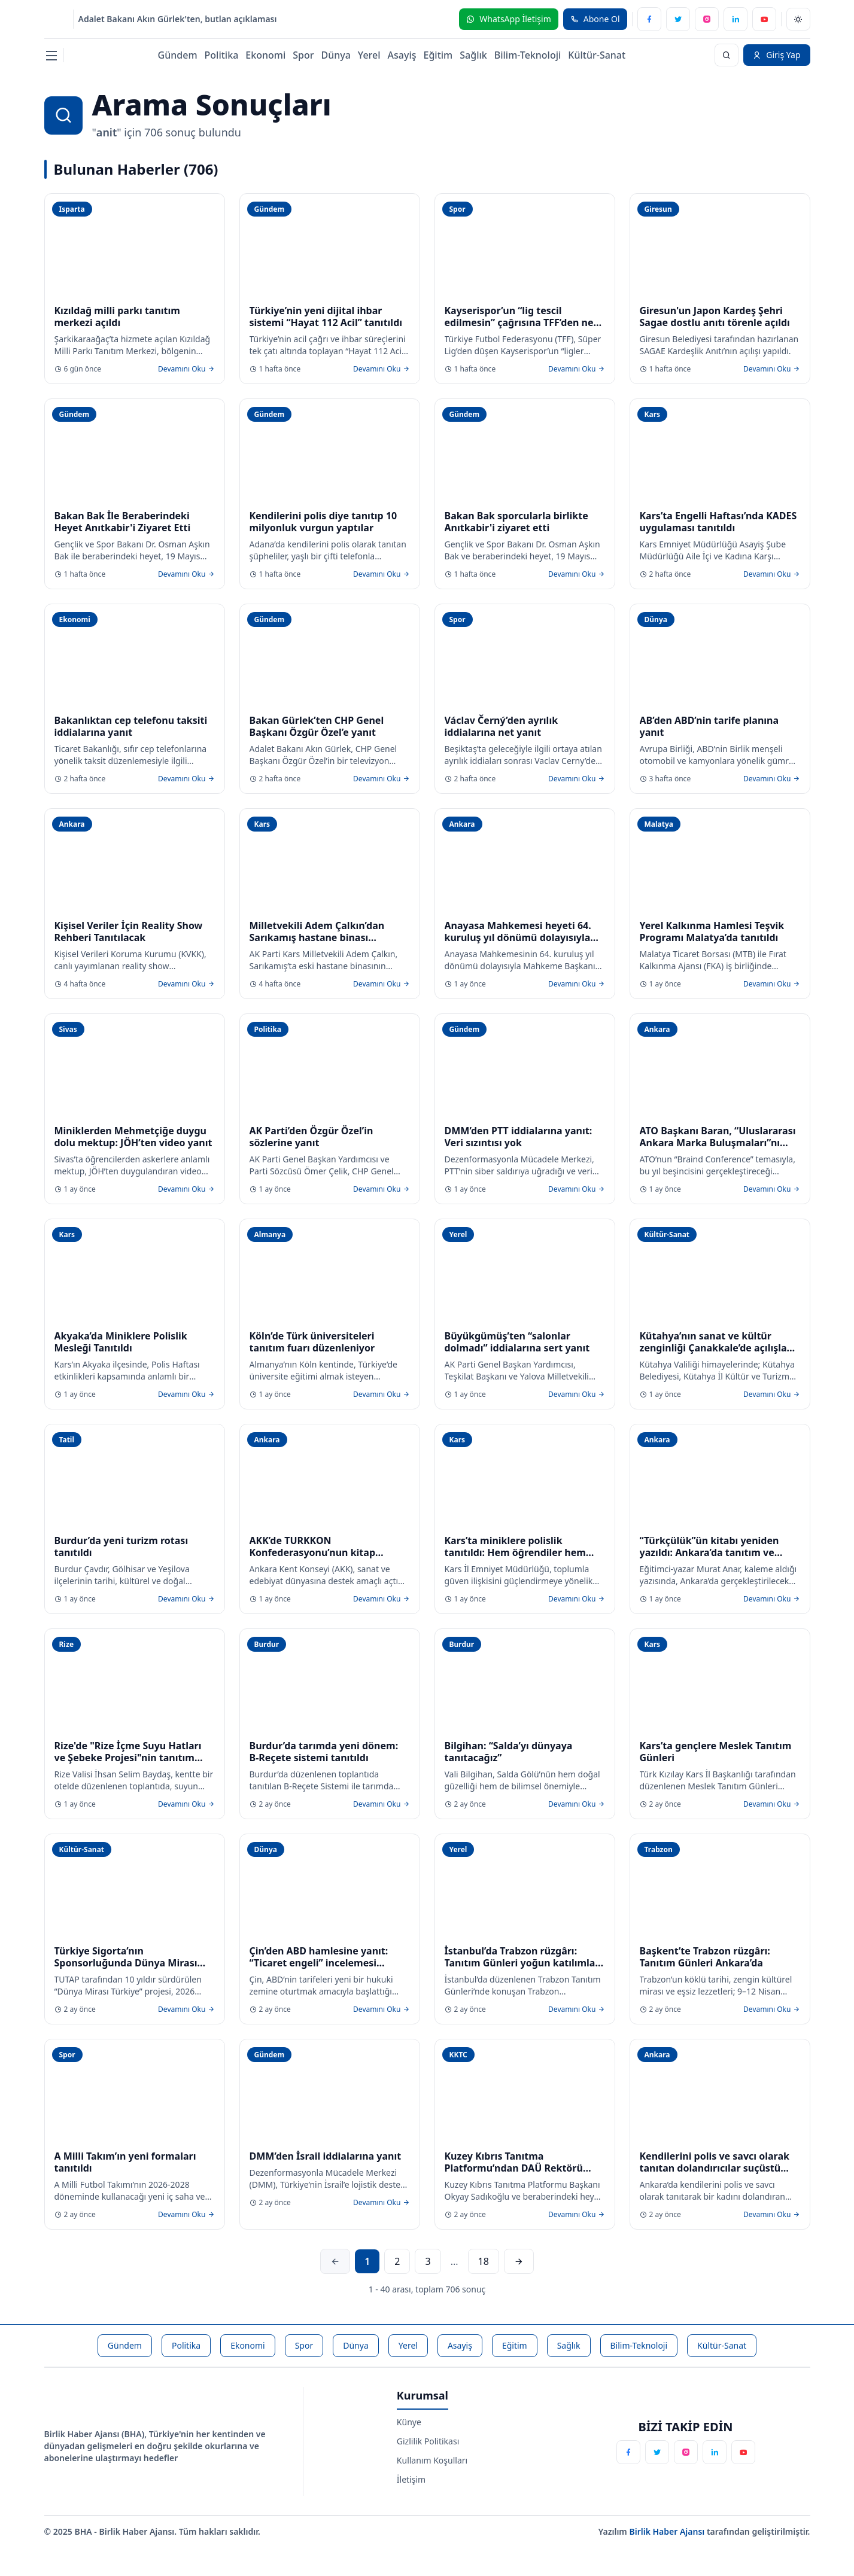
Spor (303, 55)
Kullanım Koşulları (432, 2460)
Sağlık (473, 55)
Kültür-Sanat (596, 55)
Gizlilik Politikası (428, 2441)
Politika (222, 55)
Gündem (177, 55)
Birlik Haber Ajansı (668, 2531)
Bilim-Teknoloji (527, 55)
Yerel (369, 55)
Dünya (335, 55)
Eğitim (438, 55)
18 (483, 2261)
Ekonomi (265, 55)
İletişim (411, 2479)
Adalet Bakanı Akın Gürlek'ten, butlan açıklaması (177, 19)
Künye (409, 2422)
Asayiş (402, 55)
